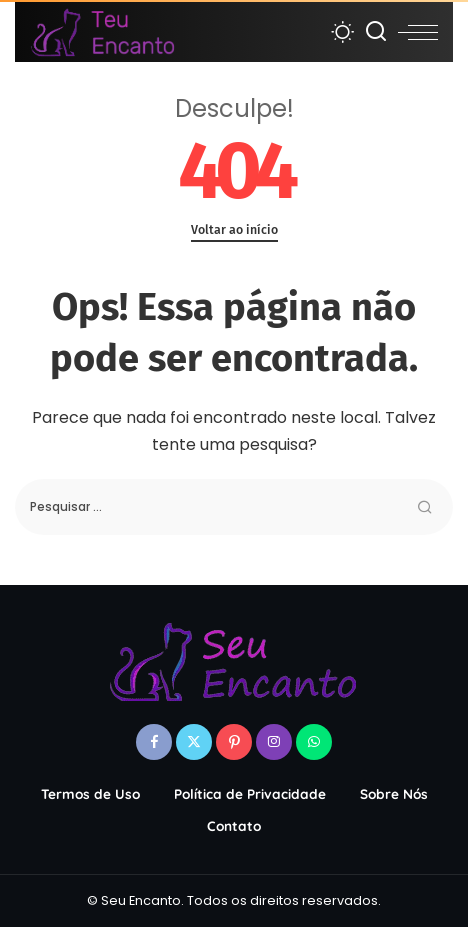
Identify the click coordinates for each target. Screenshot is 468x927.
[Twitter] (194, 742)
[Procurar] (376, 32)
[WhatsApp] (314, 742)
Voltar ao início (234, 229)
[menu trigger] (418, 32)
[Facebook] (154, 742)
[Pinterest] (234, 742)
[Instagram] (274, 742)
